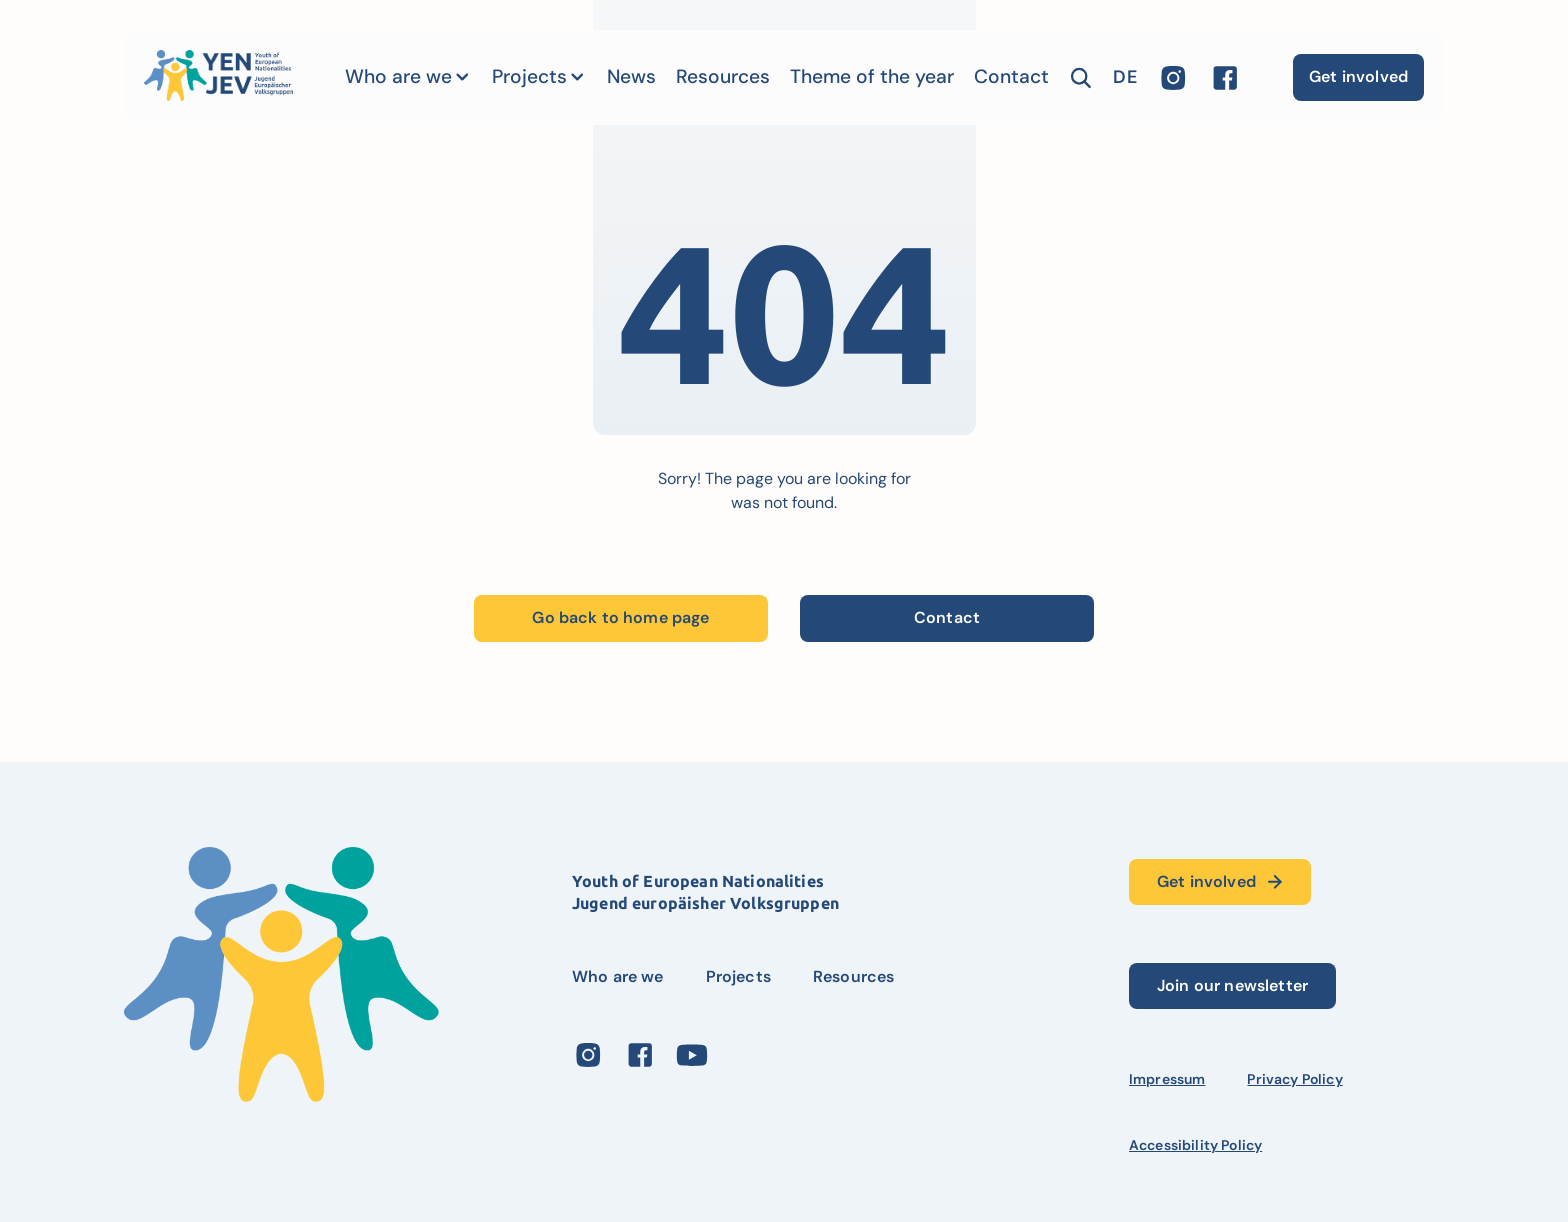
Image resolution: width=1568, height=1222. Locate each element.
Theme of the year (872, 76)
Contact (1011, 76)
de (1124, 77)
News (631, 76)
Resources (723, 76)
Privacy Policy (1294, 1079)
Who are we (398, 76)
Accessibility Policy (1195, 1145)
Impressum (1167, 1079)
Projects (529, 76)
